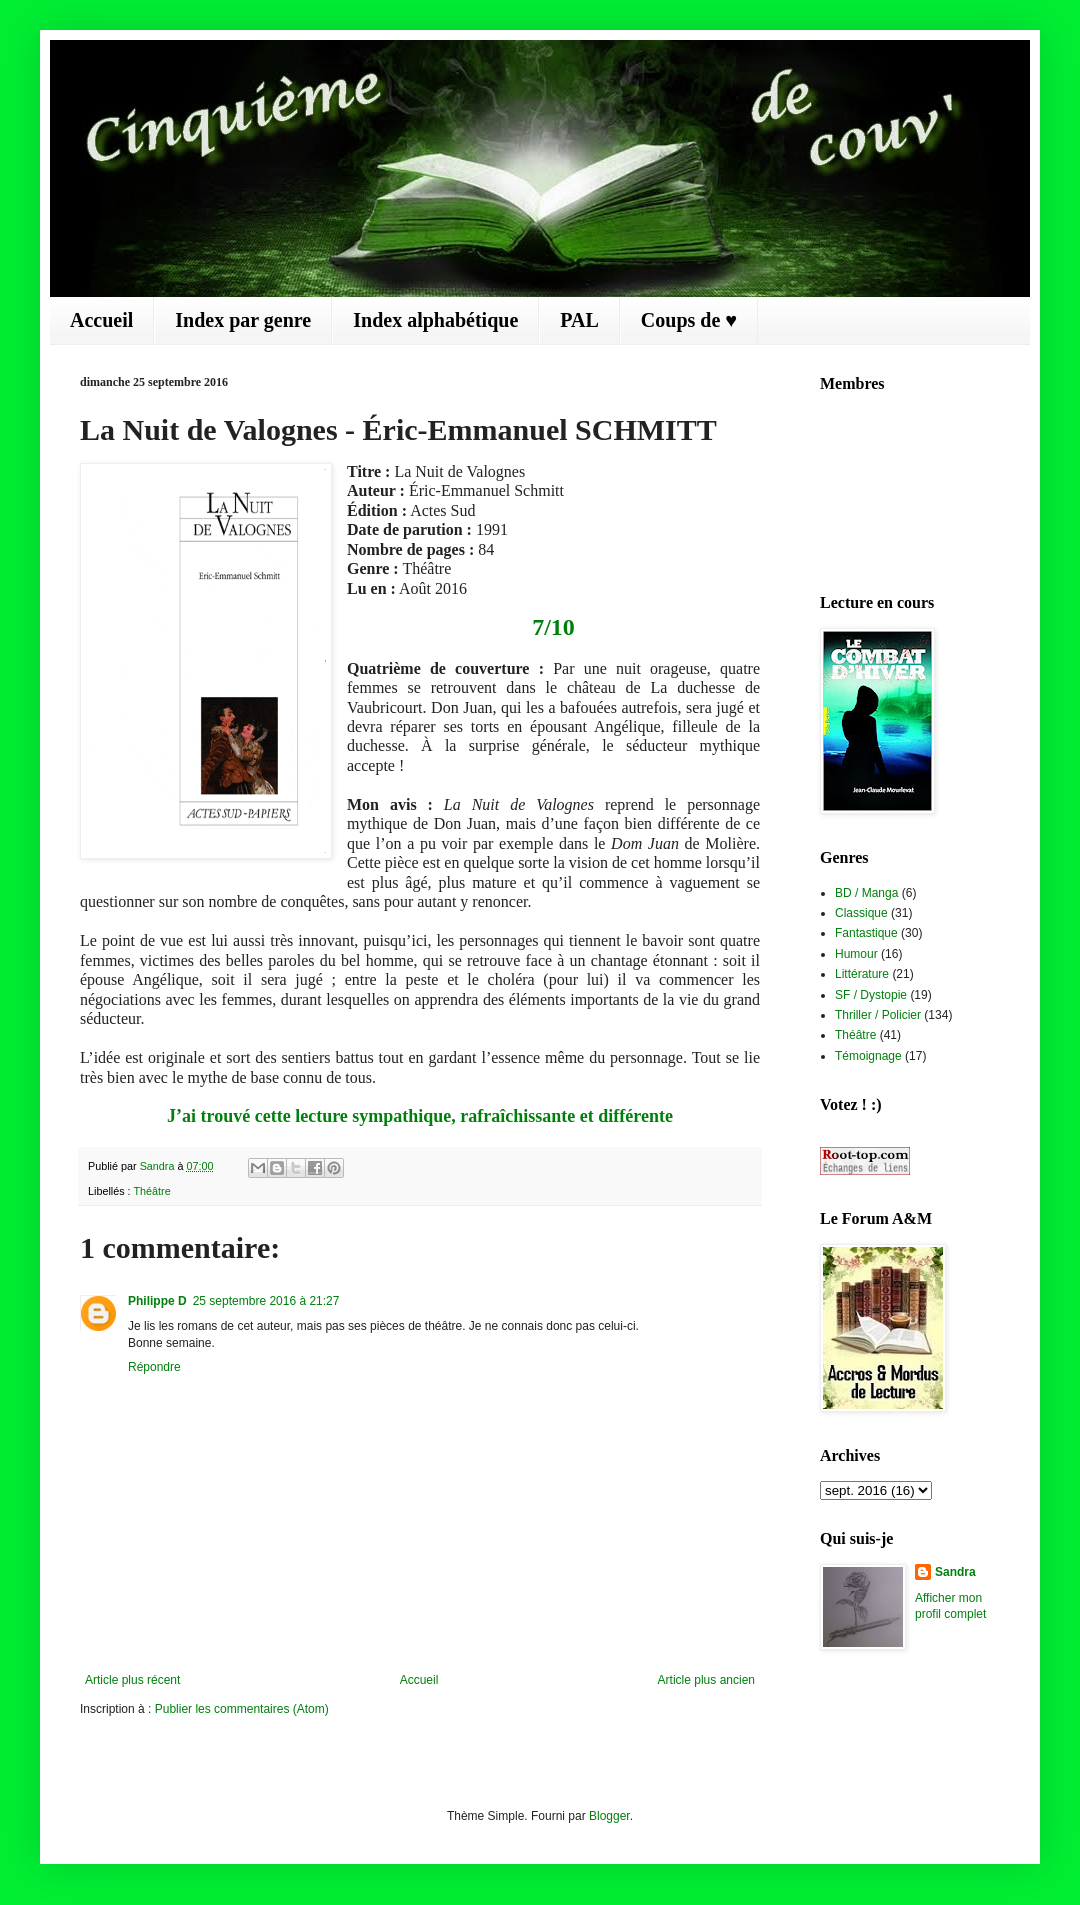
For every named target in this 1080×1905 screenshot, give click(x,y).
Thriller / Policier (878, 1015)
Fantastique (866, 933)
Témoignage (868, 1056)
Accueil (101, 320)
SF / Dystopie (871, 995)
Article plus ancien (706, 1680)
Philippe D (157, 1301)
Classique (861, 913)
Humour (856, 954)
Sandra (955, 1572)
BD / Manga (866, 893)
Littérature (862, 974)
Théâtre (151, 1191)
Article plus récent (132, 1680)
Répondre (154, 1367)
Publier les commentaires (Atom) (242, 1709)
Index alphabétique (435, 320)
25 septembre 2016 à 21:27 (266, 1301)
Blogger (609, 1816)
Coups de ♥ (689, 320)
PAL (579, 320)
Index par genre (243, 320)
